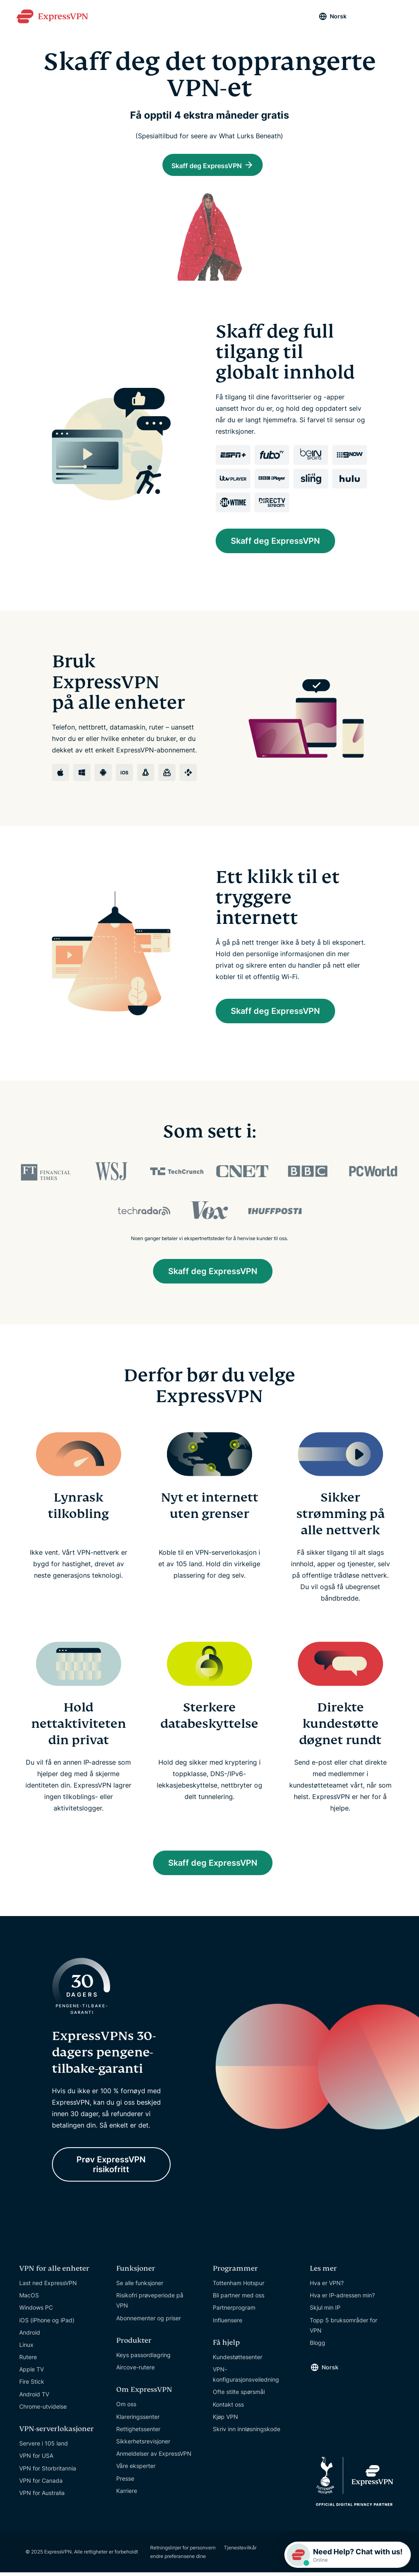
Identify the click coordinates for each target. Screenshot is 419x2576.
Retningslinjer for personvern (183, 2551)
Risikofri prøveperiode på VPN (149, 2303)
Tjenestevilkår (240, 2551)
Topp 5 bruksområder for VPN (343, 2328)
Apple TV (31, 2372)
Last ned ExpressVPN (48, 2286)
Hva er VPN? (327, 2286)
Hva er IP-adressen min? (342, 2298)
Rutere (28, 2360)
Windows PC (36, 2311)
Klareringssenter (138, 2419)
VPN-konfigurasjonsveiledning (246, 2377)
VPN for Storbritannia (47, 2471)
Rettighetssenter (138, 2432)
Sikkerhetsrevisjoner (143, 2444)
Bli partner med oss (238, 2298)
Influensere (227, 2323)
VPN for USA (36, 2459)
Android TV (34, 2397)
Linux (26, 2347)
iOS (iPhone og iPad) (46, 2323)
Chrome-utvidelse (43, 2409)
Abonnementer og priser (148, 2321)
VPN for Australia (42, 2496)
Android (29, 2335)
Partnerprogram (234, 2311)
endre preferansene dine (178, 2560)
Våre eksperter (135, 2469)
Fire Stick (31, 2385)
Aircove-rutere (135, 2370)
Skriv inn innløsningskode (246, 2432)
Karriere (126, 2493)
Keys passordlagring (143, 2358)
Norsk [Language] (338, 16)
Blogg (317, 2345)
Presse (125, 2481)
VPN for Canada (41, 2483)
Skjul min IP (325, 2311)
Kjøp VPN (225, 2419)
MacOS (29, 2298)
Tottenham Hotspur (238, 2286)
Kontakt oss (228, 2407)
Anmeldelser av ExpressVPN (153, 2457)
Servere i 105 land (43, 2446)
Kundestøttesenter (237, 2360)
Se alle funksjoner (139, 2286)
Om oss (126, 2407)
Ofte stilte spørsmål (239, 2395)
